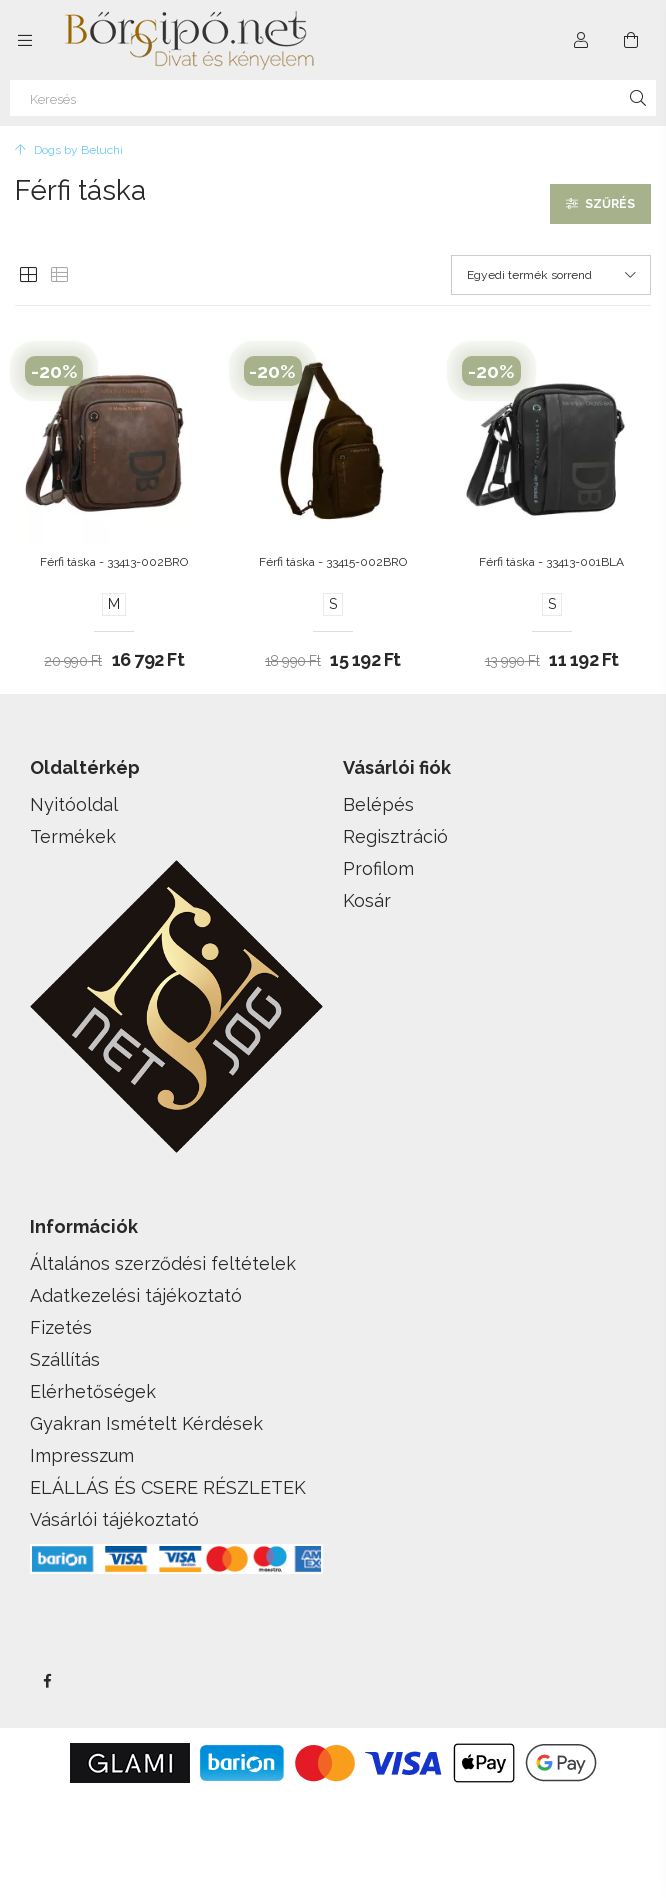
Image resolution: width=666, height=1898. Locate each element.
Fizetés (61, 1327)
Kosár (367, 900)
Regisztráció (395, 836)
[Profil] (581, 40)
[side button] (25, 40)
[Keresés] (333, 98)
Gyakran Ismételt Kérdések (146, 1423)
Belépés (378, 804)
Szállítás (65, 1359)
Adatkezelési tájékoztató (136, 1295)
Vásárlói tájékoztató (114, 1519)
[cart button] (631, 40)
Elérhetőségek (93, 1391)
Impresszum (82, 1455)
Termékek (73, 836)
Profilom (378, 868)
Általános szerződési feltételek (163, 1263)
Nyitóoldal (74, 804)
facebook (47, 1681)
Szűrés (610, 204)
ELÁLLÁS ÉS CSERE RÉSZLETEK (168, 1487)
